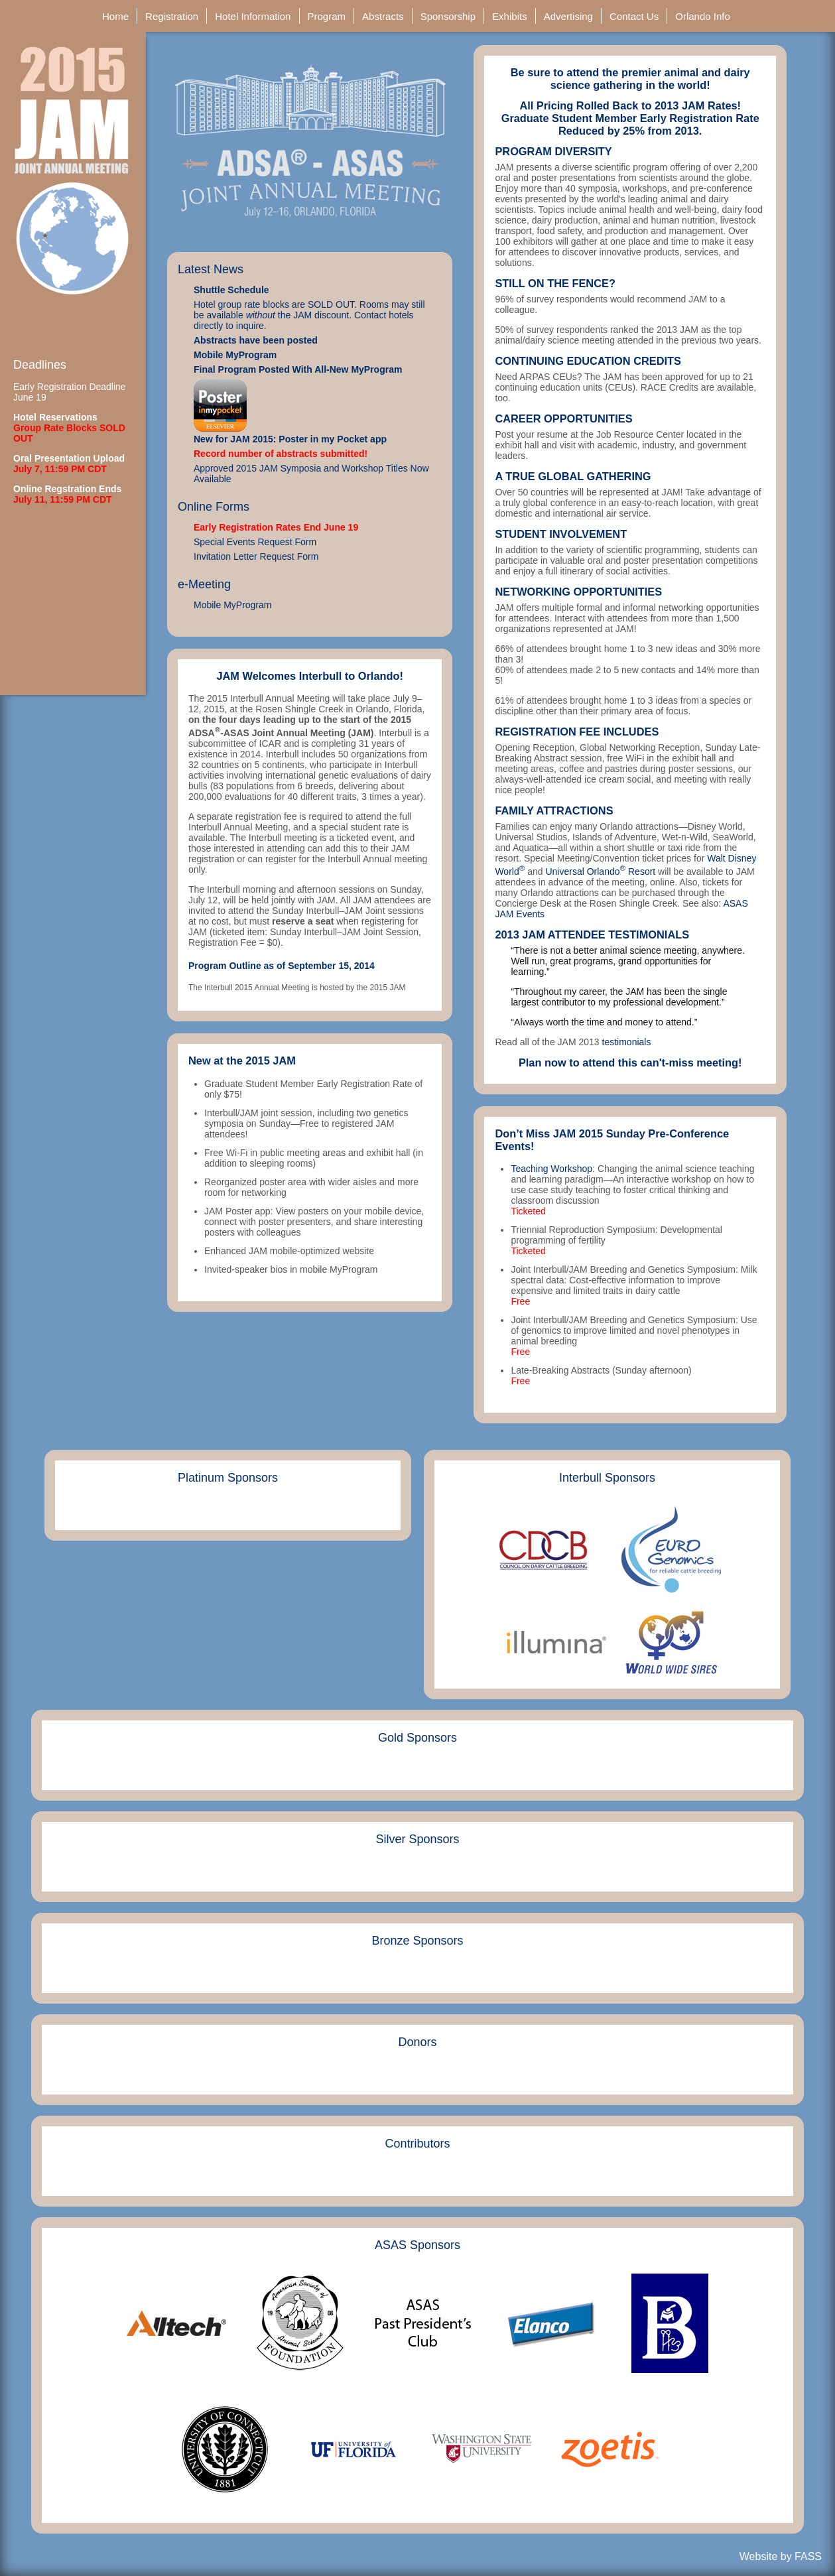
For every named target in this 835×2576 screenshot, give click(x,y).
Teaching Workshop (551, 1168)
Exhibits (511, 16)
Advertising (570, 16)
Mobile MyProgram (235, 355)
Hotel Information (254, 16)
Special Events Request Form (255, 542)
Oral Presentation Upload (69, 458)
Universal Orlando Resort (600, 871)
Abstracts (384, 16)
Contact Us (635, 16)
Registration (173, 16)
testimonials (626, 1042)
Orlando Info (704, 16)
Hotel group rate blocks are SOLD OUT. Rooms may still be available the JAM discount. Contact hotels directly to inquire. (309, 315)
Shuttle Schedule (231, 290)
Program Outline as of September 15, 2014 (281, 965)
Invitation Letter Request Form (256, 556)
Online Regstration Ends (67, 488)
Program (328, 16)
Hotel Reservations (55, 417)
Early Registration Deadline (69, 386)
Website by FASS (780, 2556)
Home (116, 16)
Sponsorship (449, 16)
